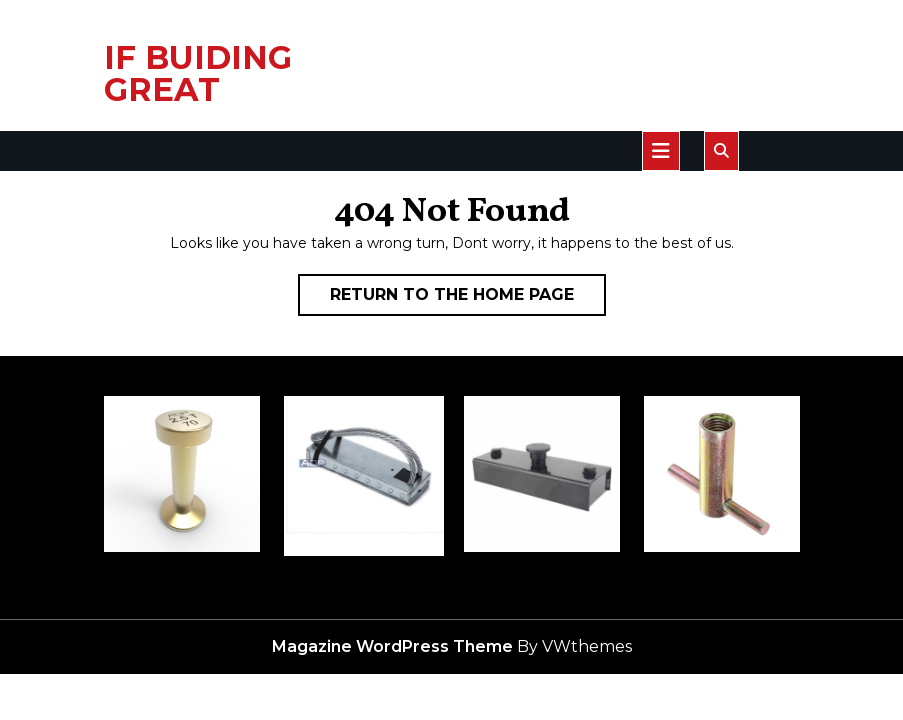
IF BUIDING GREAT (198, 73)
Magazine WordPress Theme (392, 646)
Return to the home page (468, 299)
